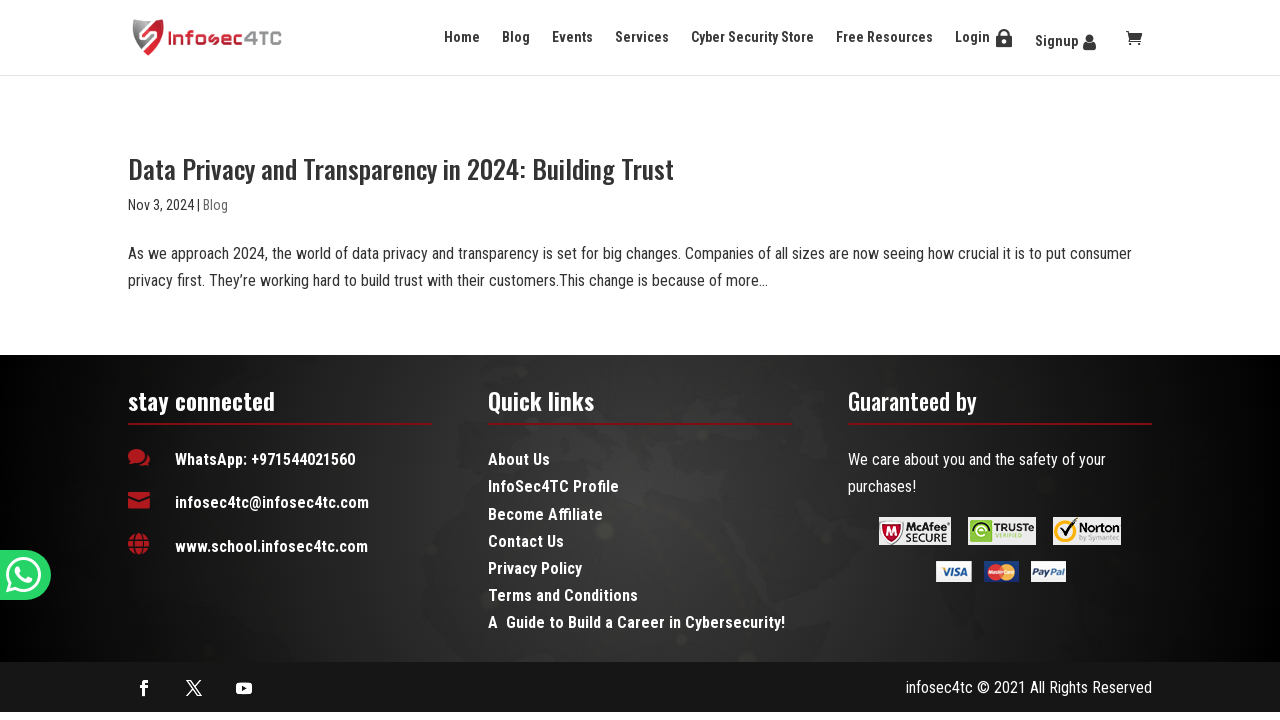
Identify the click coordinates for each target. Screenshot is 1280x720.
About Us (519, 459)
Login (972, 37)
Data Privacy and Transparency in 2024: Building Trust (401, 168)
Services (642, 37)
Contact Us (526, 541)
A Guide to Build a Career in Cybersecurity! (636, 622)
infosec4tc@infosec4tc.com (272, 502)
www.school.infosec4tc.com (271, 546)
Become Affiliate (545, 514)
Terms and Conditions (563, 595)
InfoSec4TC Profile (553, 486)
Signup (1056, 41)
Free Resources (884, 37)
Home (462, 37)
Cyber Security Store (752, 37)
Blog (516, 37)
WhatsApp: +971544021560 (265, 459)
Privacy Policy (535, 568)
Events (572, 37)
